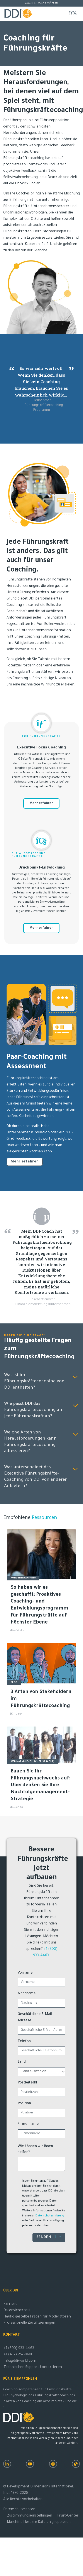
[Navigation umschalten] (73, 13)
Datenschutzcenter (19, 2509)
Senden (48, 2237)
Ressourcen (43, 1518)
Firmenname (28, 2124)
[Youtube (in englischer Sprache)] (30, 2464)
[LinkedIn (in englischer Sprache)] (7, 2464)
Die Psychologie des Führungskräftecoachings (39, 2396)
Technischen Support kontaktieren (32, 2367)
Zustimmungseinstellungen (29, 2516)
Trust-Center (68, 2516)
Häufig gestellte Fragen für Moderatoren (37, 2317)
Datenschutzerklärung (49, 2216)
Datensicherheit (16, 2310)
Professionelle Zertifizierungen (29, 2323)
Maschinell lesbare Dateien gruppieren (39, 2522)
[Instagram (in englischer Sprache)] (53, 2464)
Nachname (27, 1994)
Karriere (10, 2304)
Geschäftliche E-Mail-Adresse (35, 2017)
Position (24, 2104)
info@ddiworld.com (19, 2361)
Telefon (24, 2041)
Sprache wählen (46, 3)
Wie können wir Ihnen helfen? (35, 2149)
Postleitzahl (27, 2083)
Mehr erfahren (41, 803)
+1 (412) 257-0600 (18, 2355)
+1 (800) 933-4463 (18, 2348)
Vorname (25, 1973)
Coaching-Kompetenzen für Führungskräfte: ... (40, 2390)
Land (22, 2062)
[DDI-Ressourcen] (76, 2464)
